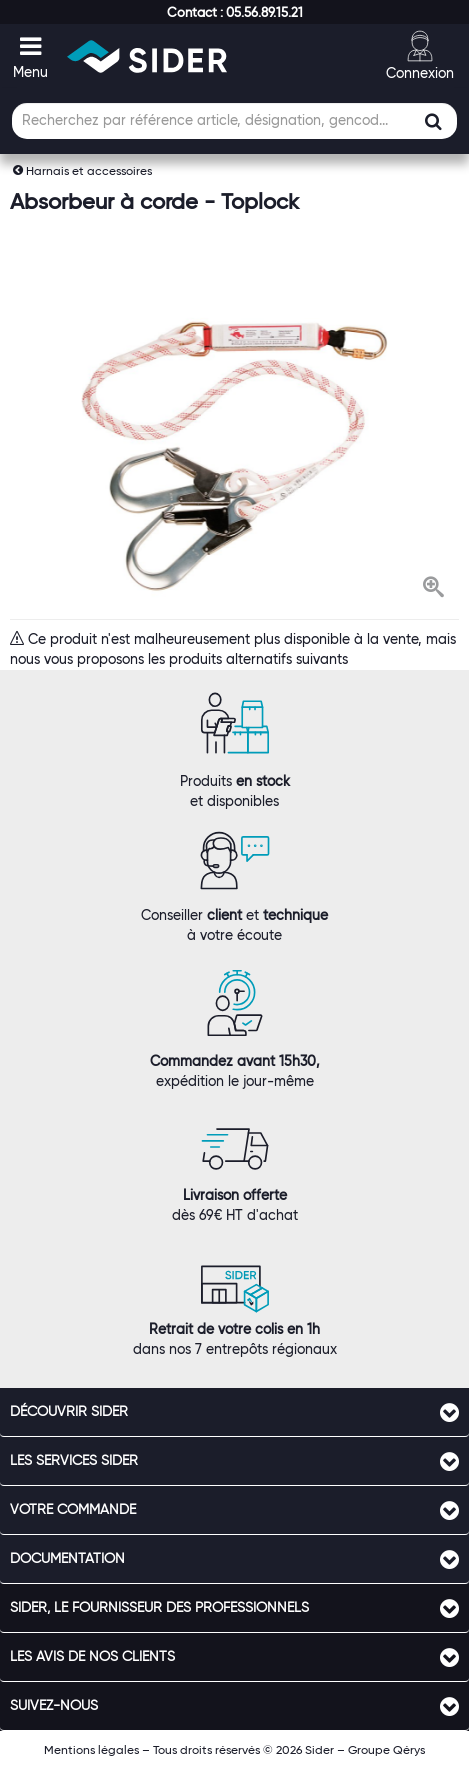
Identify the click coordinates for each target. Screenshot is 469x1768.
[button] (235, 12)
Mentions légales (91, 1749)
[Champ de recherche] (234, 121)
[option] (234, 456)
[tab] (234, 1412)
